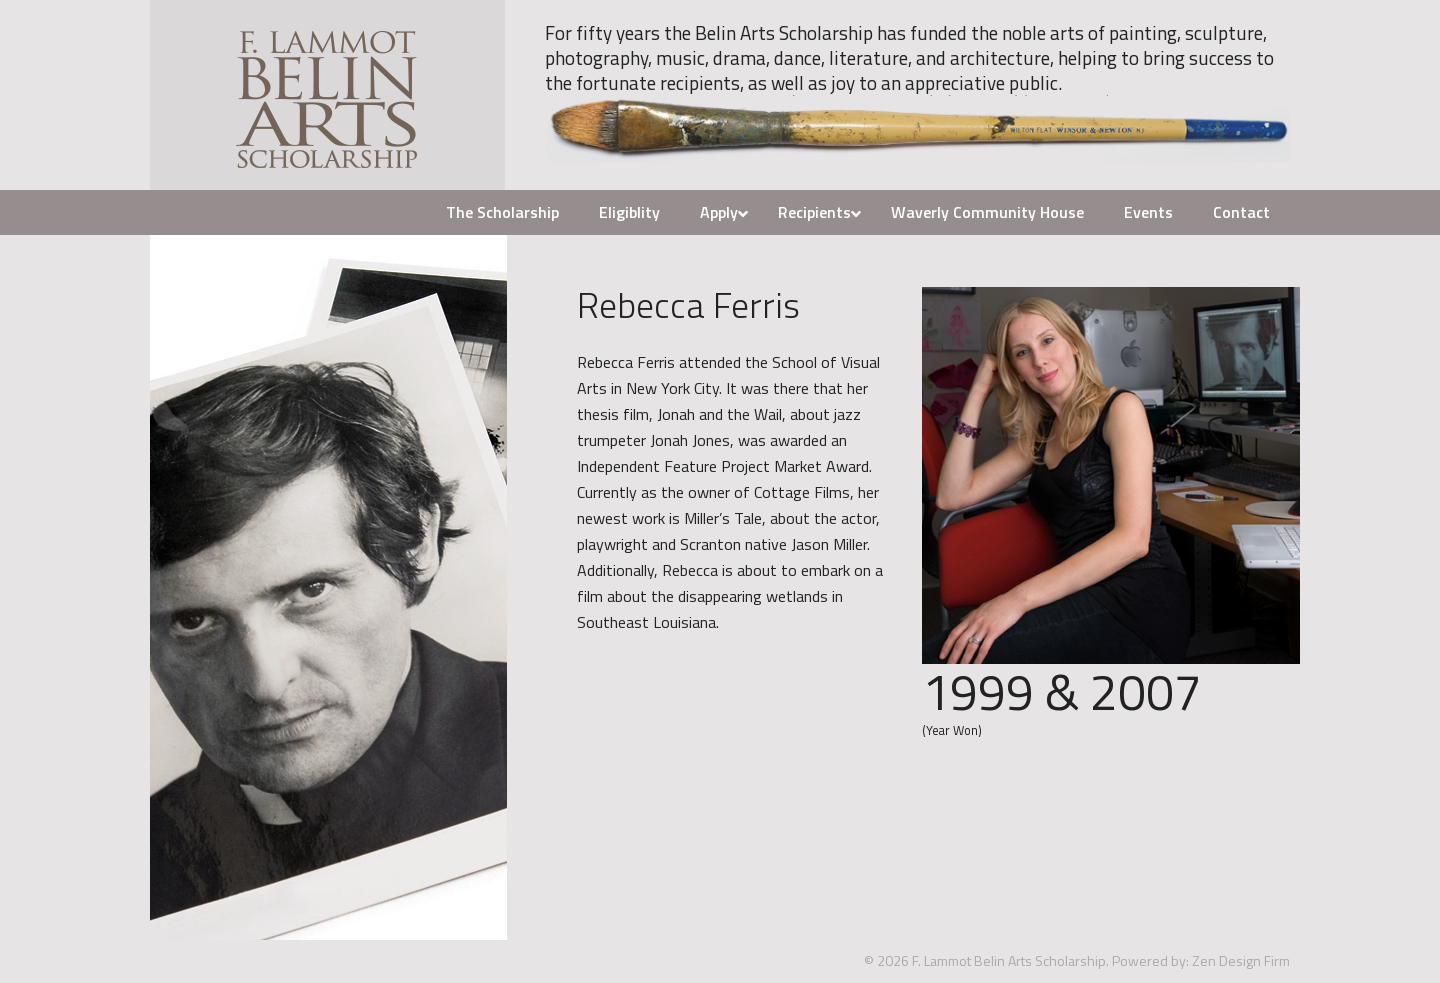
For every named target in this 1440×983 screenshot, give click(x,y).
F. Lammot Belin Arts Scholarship (327, 95)
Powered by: (1150, 960)
